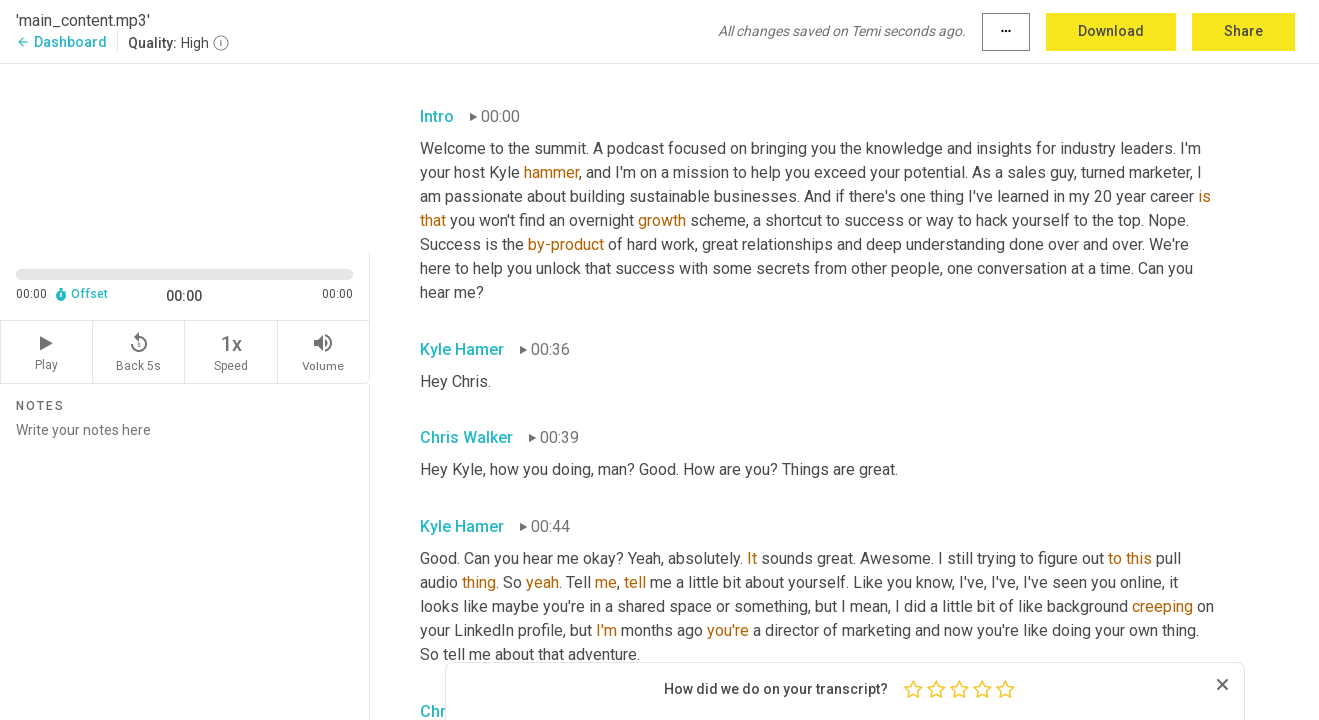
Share (1243, 31)
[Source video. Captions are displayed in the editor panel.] (185, 156)
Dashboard (61, 42)
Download (1111, 31)
